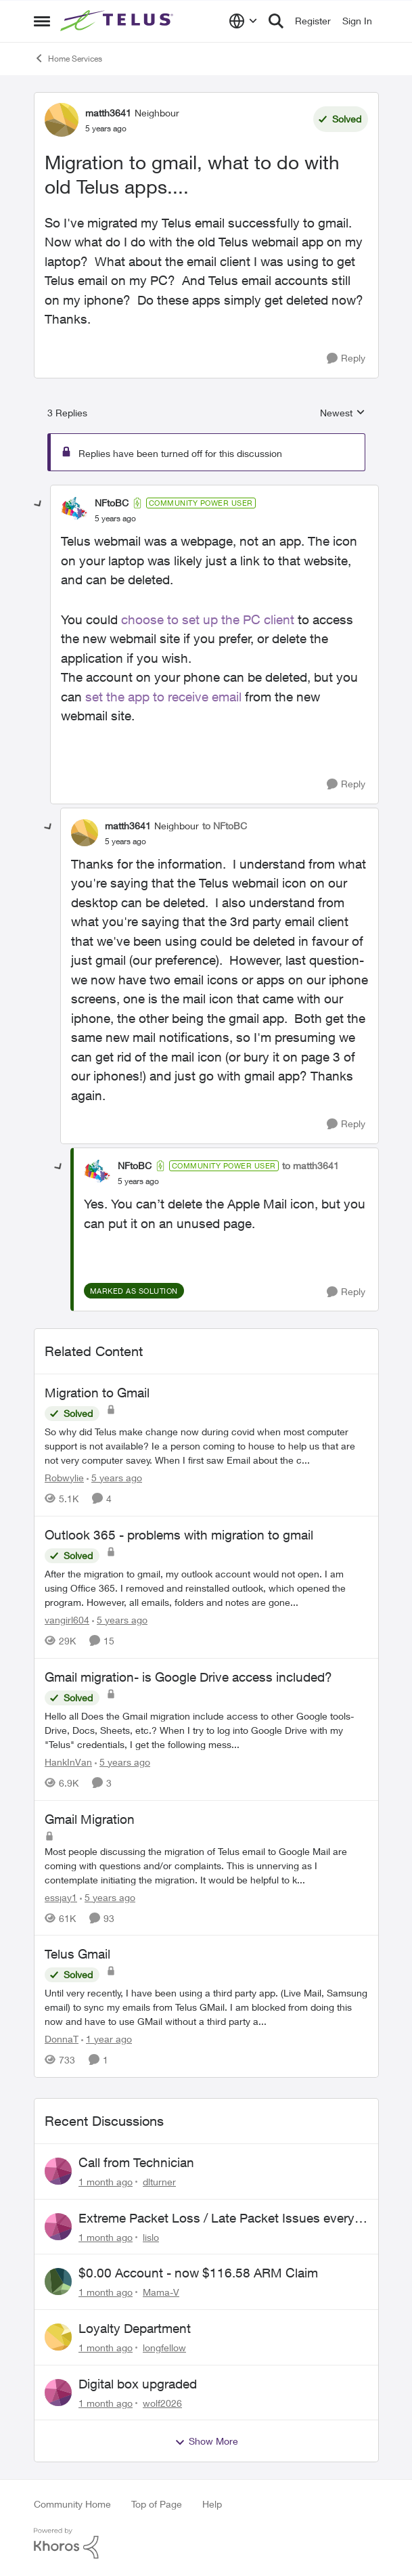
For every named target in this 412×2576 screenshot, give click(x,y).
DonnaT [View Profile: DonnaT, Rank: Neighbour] (61, 2039)
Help (212, 2504)
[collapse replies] (38, 504)
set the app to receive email (163, 696)
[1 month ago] (105, 2182)
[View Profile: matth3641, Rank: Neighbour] (61, 120)
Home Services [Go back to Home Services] (68, 58)
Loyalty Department (134, 2328)
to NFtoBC (224, 825)
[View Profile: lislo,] (58, 2226)
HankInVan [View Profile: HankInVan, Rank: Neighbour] (68, 1762)
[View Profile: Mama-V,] (58, 2281)
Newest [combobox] (342, 413)
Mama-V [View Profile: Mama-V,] (161, 2292)
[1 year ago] (106, 2039)
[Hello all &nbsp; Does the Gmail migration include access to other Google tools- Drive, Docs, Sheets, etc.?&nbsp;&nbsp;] (206, 1730)
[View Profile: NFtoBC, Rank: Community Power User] (74, 510)
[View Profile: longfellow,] (58, 2337)
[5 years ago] (114, 1477)
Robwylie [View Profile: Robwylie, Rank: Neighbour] (64, 1477)
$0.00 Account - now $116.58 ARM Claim (198, 2272)
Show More (206, 2441)
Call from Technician (136, 2162)
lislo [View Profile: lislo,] (151, 2236)
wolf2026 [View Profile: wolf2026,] (162, 2402)
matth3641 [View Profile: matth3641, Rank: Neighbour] (108, 112)
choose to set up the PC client (206, 619)
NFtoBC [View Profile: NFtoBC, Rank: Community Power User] (112, 502)
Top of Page (156, 2504)
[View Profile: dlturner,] (58, 2171)
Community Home (72, 2504)
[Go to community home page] (118, 21)
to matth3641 (310, 1165)
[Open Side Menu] (42, 21)
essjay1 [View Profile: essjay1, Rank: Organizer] (61, 1896)
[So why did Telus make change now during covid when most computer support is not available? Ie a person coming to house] (206, 1445)
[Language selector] (243, 21)
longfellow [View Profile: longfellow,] (164, 2347)
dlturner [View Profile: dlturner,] (159, 2181)
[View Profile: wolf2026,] (58, 2392)
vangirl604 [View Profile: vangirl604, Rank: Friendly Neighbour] (67, 1619)
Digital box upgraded (137, 2383)
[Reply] (346, 358)
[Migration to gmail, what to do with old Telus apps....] (115, 518)
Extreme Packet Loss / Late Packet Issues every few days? (216, 2218)
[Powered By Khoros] (206, 2543)
